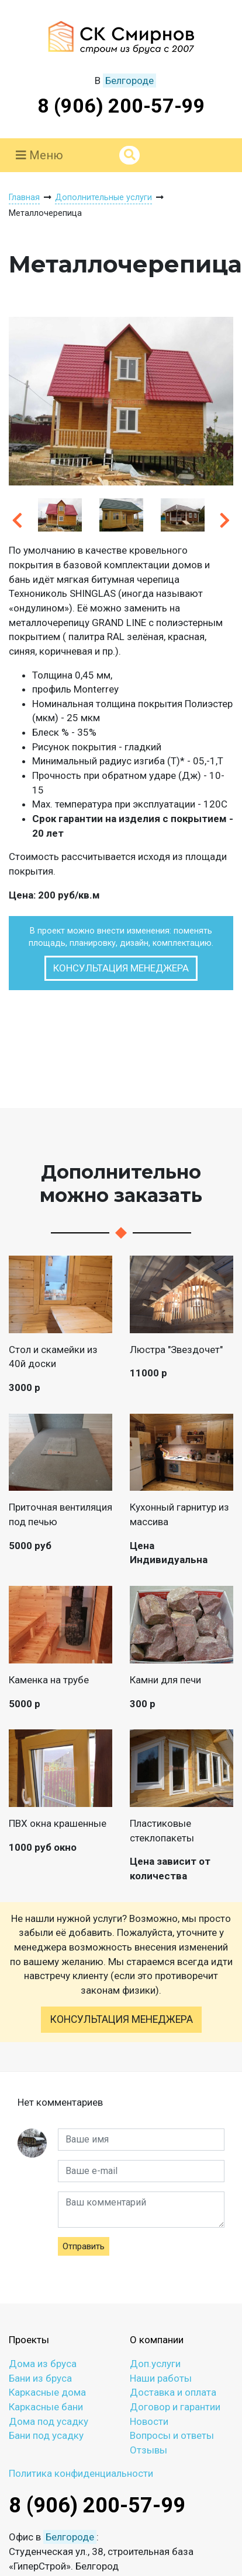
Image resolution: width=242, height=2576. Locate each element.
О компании (157, 2340)
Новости (149, 2421)
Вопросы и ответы (172, 2435)
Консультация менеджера (121, 968)
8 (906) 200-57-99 (121, 105)
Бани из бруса (40, 2378)
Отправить (84, 2246)
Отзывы (148, 2450)
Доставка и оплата (173, 2392)
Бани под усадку (46, 2435)
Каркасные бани (46, 2407)
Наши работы (161, 2378)
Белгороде (129, 80)
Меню (39, 155)
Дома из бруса (43, 2363)
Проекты (29, 2340)
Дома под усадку (48, 2421)
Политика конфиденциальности (81, 2473)
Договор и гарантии (175, 2407)
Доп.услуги (155, 2363)
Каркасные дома (47, 2392)
